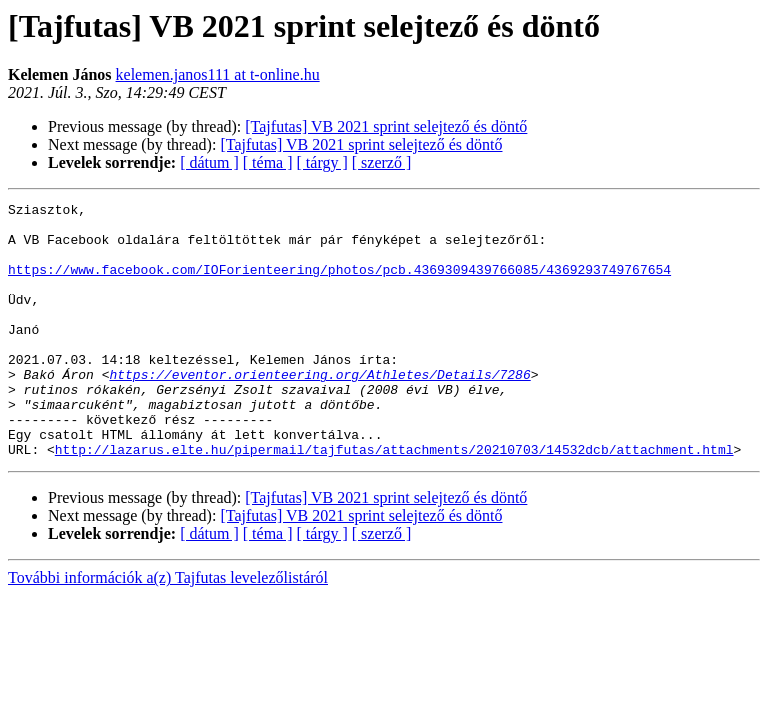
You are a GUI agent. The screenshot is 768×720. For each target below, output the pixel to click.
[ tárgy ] (322, 162)
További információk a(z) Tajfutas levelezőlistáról (168, 628)
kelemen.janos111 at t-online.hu (218, 74)
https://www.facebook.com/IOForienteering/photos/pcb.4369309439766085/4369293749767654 (339, 284)
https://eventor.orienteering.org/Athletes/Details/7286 (319, 410)
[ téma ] (268, 162)
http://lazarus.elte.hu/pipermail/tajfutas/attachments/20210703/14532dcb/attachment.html (394, 500)
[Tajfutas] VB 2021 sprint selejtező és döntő (386, 126)
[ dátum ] (209, 162)
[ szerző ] (382, 162)
